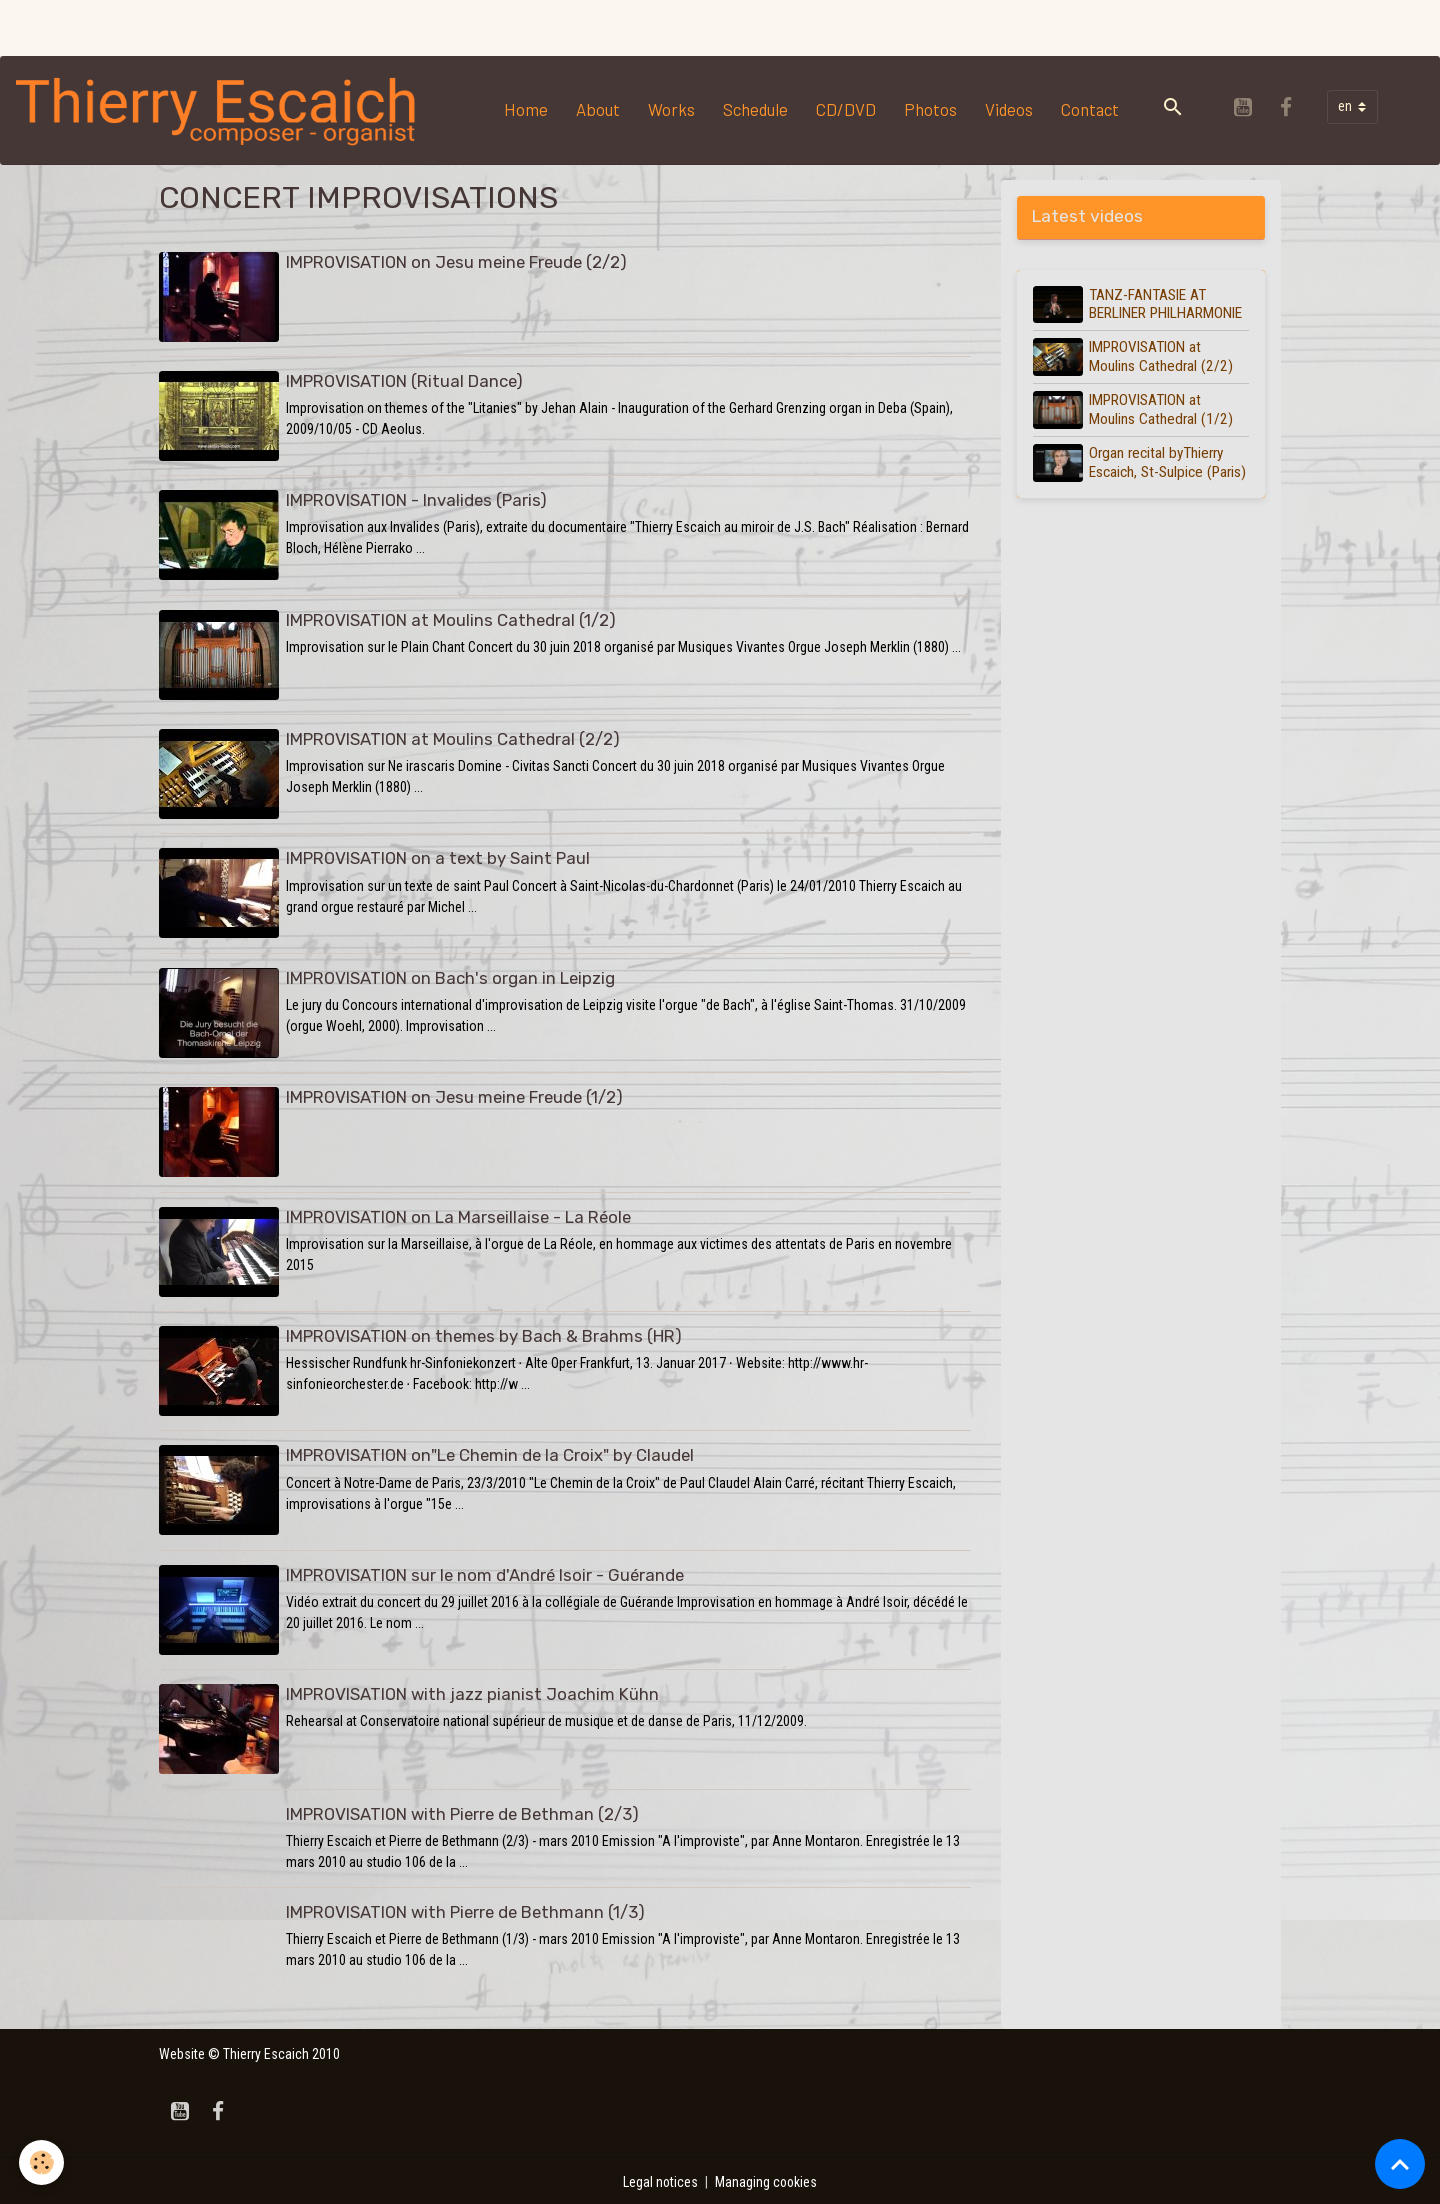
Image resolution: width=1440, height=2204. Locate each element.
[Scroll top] (1400, 2164)
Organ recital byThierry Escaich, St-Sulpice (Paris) (1168, 462)
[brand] (222, 110)
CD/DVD (847, 109)
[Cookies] (42, 2162)
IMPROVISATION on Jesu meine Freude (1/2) (454, 1095)
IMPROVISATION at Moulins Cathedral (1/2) (451, 619)
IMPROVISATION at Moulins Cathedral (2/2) (453, 738)
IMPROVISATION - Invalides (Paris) (416, 500)
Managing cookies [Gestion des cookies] (767, 2178)
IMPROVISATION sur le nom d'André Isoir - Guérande (485, 1571)
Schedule (756, 109)
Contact (1091, 109)
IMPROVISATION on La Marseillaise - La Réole (458, 1214)
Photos (931, 109)
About (599, 109)
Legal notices (660, 2178)
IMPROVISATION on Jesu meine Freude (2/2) (456, 262)
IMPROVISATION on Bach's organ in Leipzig (450, 976)
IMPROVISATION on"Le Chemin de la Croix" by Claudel (490, 1452)
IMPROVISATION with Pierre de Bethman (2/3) (462, 1809)
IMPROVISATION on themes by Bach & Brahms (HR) (484, 1333)
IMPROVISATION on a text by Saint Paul (438, 857)
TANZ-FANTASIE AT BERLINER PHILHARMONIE (1166, 304)
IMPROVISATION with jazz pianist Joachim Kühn (472, 1690)
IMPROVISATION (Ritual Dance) (404, 381)
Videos (1010, 109)
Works (672, 109)
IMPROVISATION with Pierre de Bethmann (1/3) (465, 1907)
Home (527, 109)
